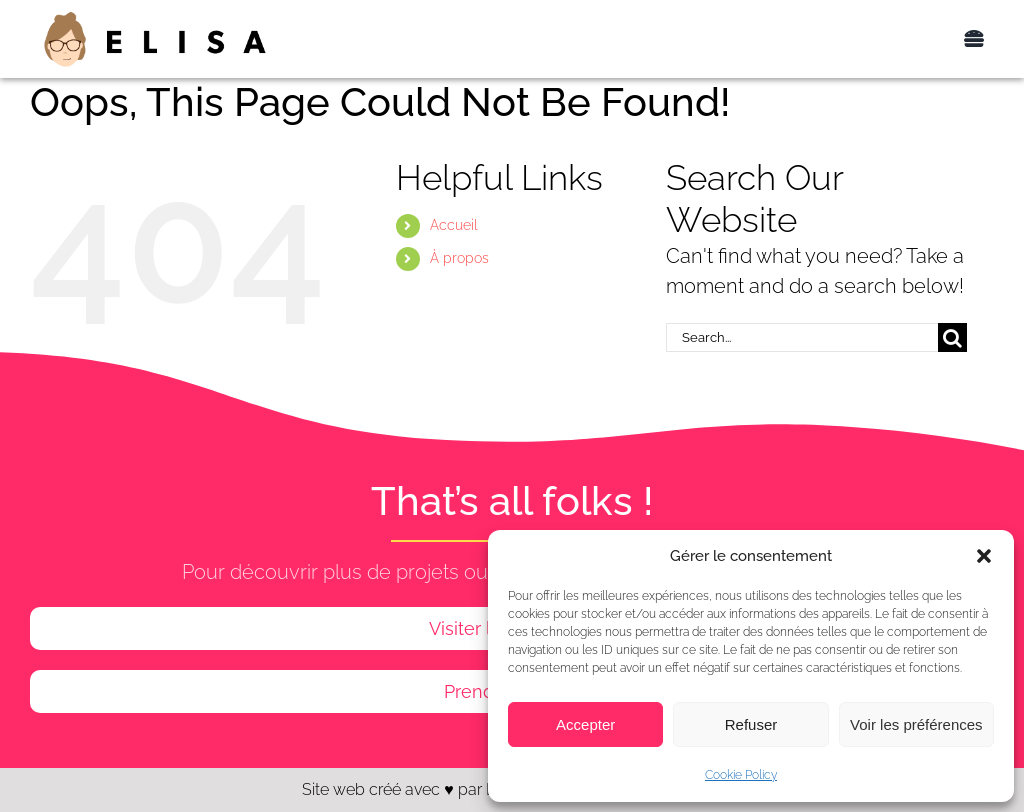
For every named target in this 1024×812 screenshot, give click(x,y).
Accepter (585, 724)
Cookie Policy (741, 775)
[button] (984, 556)
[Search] (952, 337)
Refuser (751, 724)
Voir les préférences (916, 724)
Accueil (454, 225)
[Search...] (802, 337)
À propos (459, 258)
